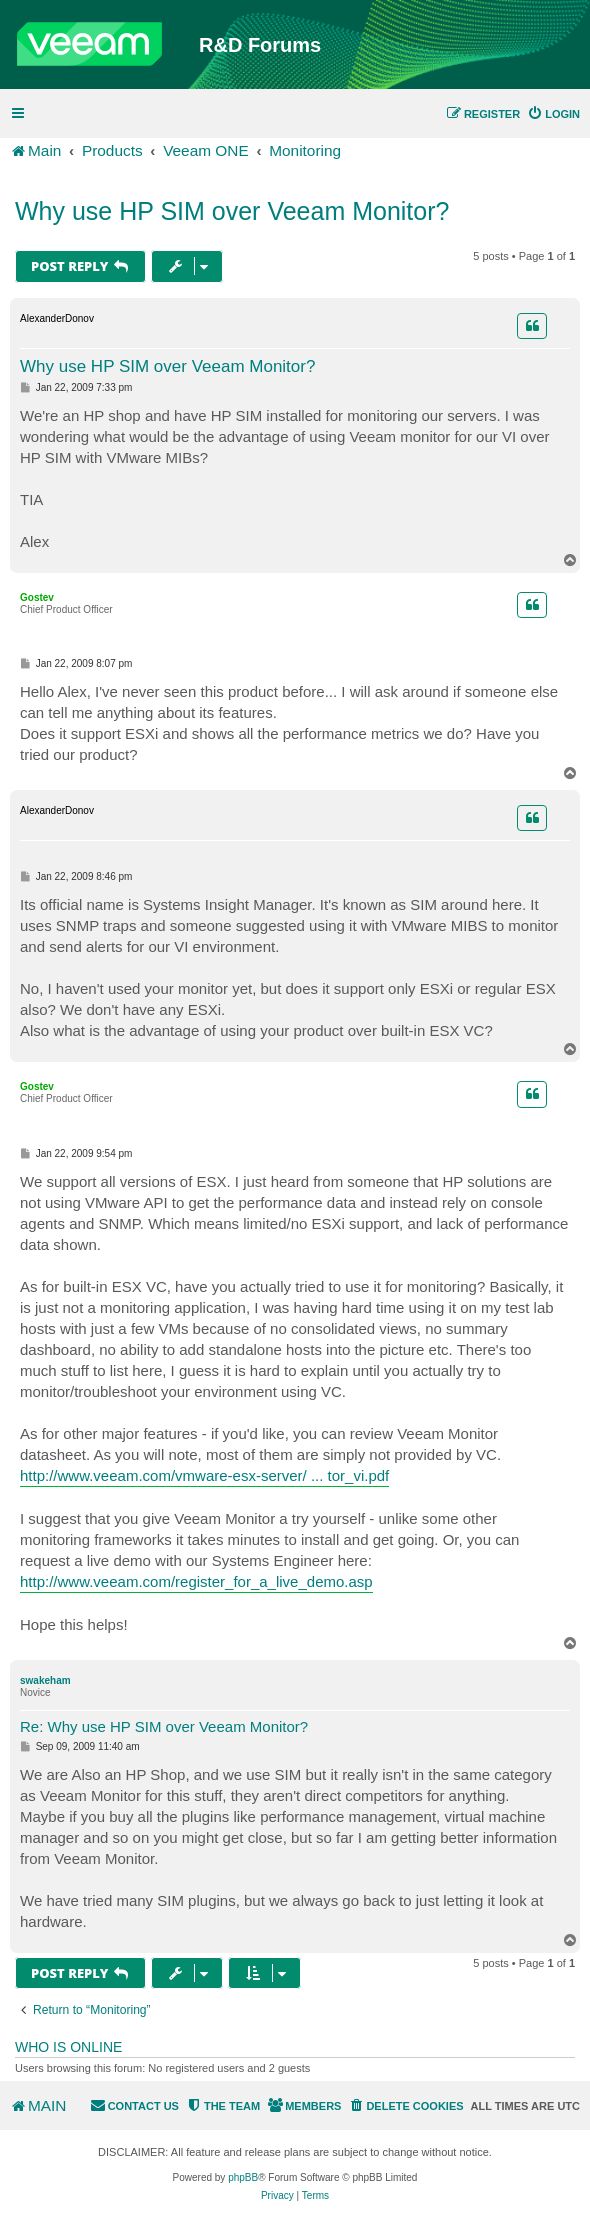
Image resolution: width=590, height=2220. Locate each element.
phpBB (243, 2177)
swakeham (45, 1680)
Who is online (68, 2047)
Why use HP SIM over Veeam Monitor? (232, 211)
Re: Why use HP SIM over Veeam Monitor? (164, 1726)
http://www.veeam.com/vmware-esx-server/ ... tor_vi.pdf (204, 1475)
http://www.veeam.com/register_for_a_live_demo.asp (196, 1581)
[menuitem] (553, 114)
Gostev (37, 597)
